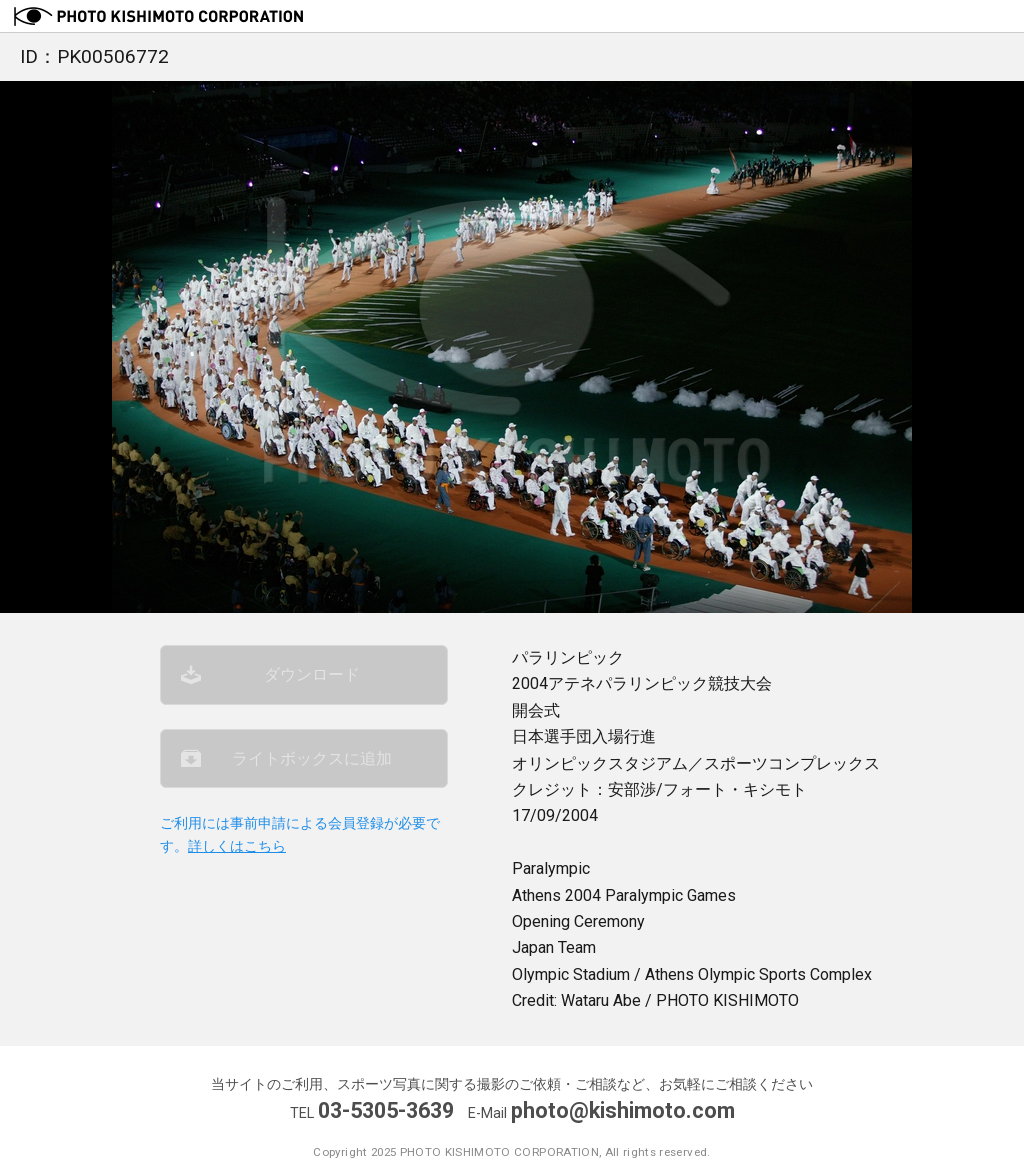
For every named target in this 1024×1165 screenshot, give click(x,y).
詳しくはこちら (237, 846)
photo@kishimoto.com (623, 1110)
